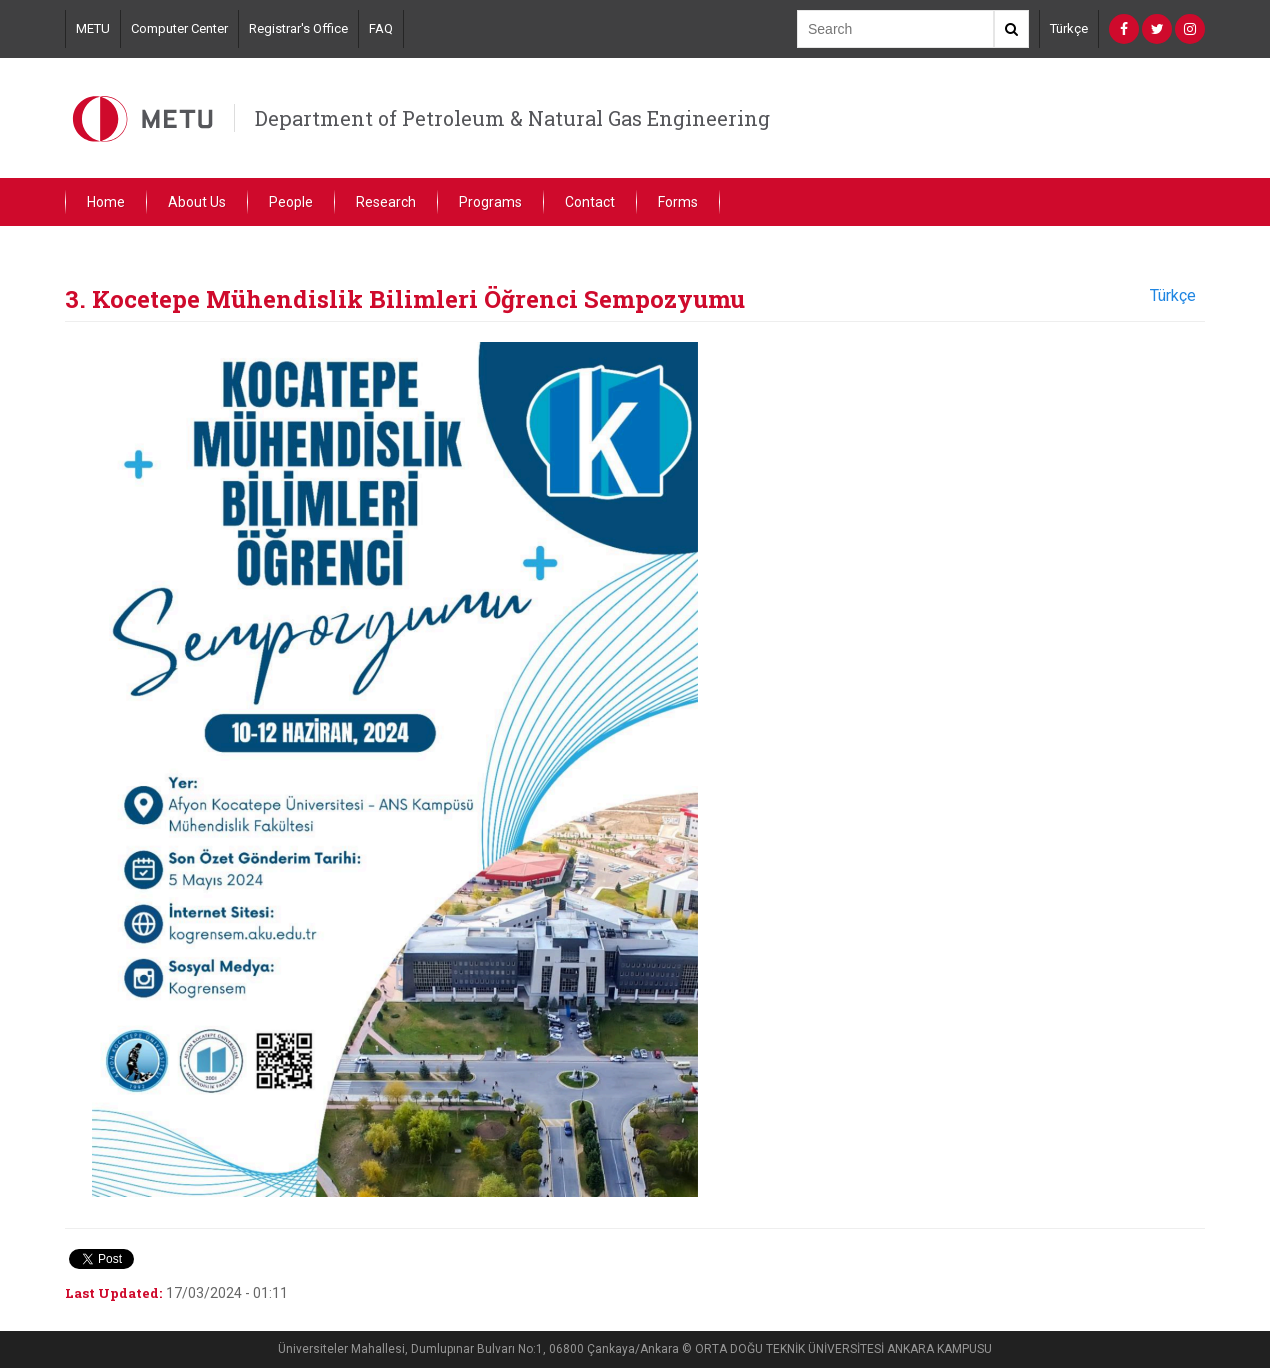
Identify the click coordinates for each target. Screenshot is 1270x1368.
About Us (197, 202)
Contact (590, 202)
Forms (678, 202)
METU (93, 28)
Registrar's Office (298, 28)
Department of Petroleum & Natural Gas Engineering (512, 118)
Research (386, 202)
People (291, 202)
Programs (490, 202)
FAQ (381, 28)
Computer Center (179, 28)
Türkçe (1069, 28)
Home (106, 202)
